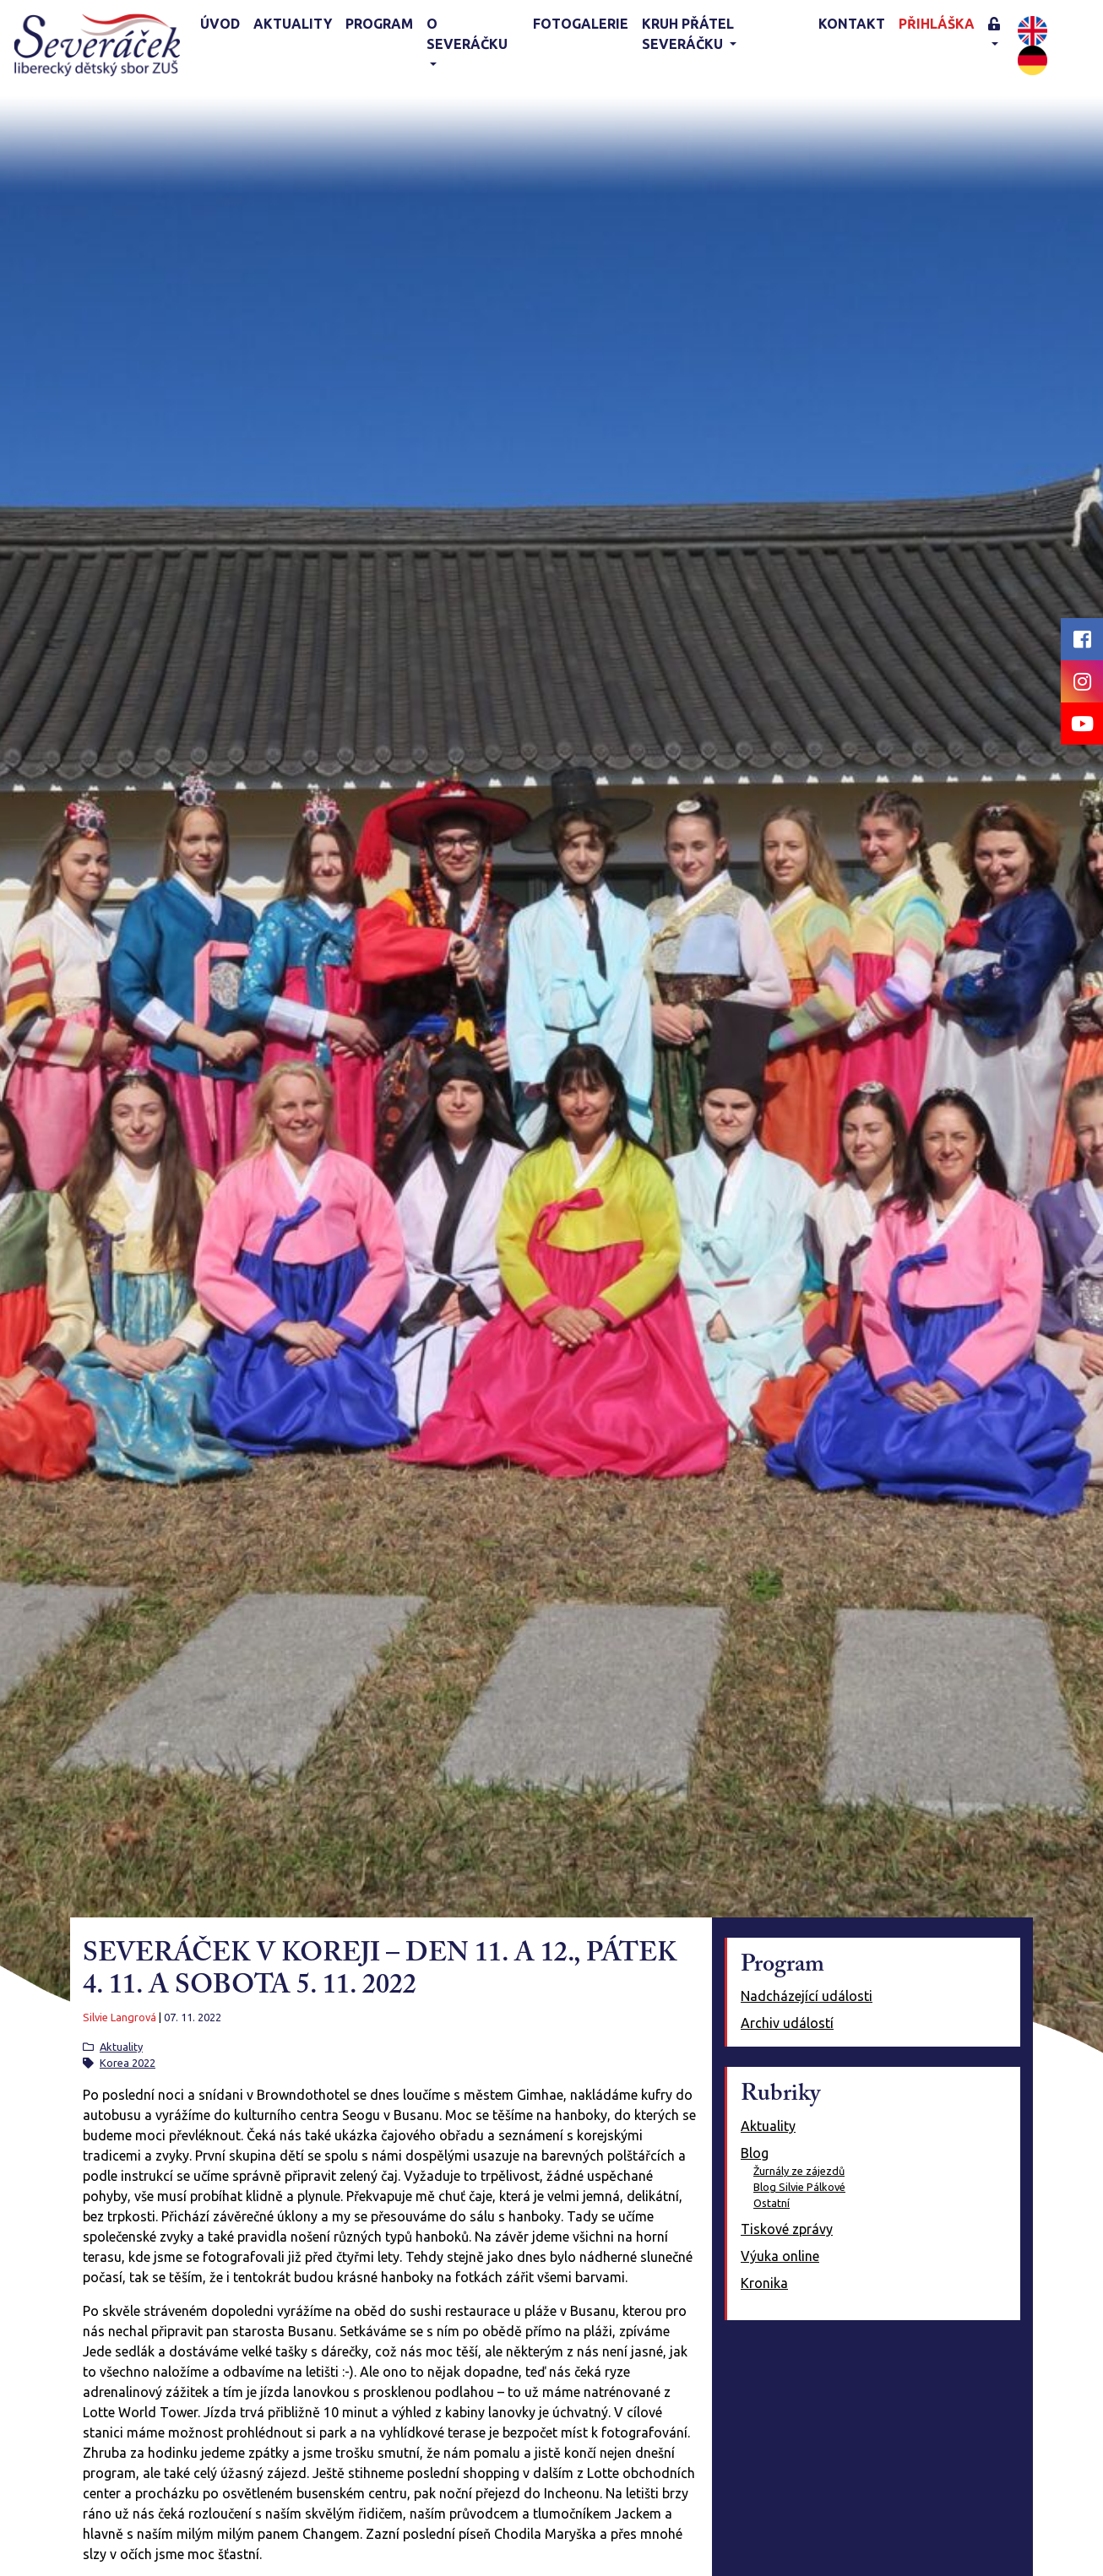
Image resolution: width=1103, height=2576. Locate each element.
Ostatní (771, 2203)
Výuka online (780, 2256)
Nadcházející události (806, 1996)
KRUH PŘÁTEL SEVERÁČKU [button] (688, 34)
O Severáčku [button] (467, 34)
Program (379, 23)
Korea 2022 (127, 2063)
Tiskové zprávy (787, 2229)
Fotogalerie (580, 23)
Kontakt (851, 23)
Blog (755, 2153)
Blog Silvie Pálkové (799, 2187)
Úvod (220, 23)
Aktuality (292, 23)
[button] (999, 35)
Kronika (764, 2283)
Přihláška (937, 23)
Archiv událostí (787, 2023)
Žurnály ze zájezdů (799, 2171)
